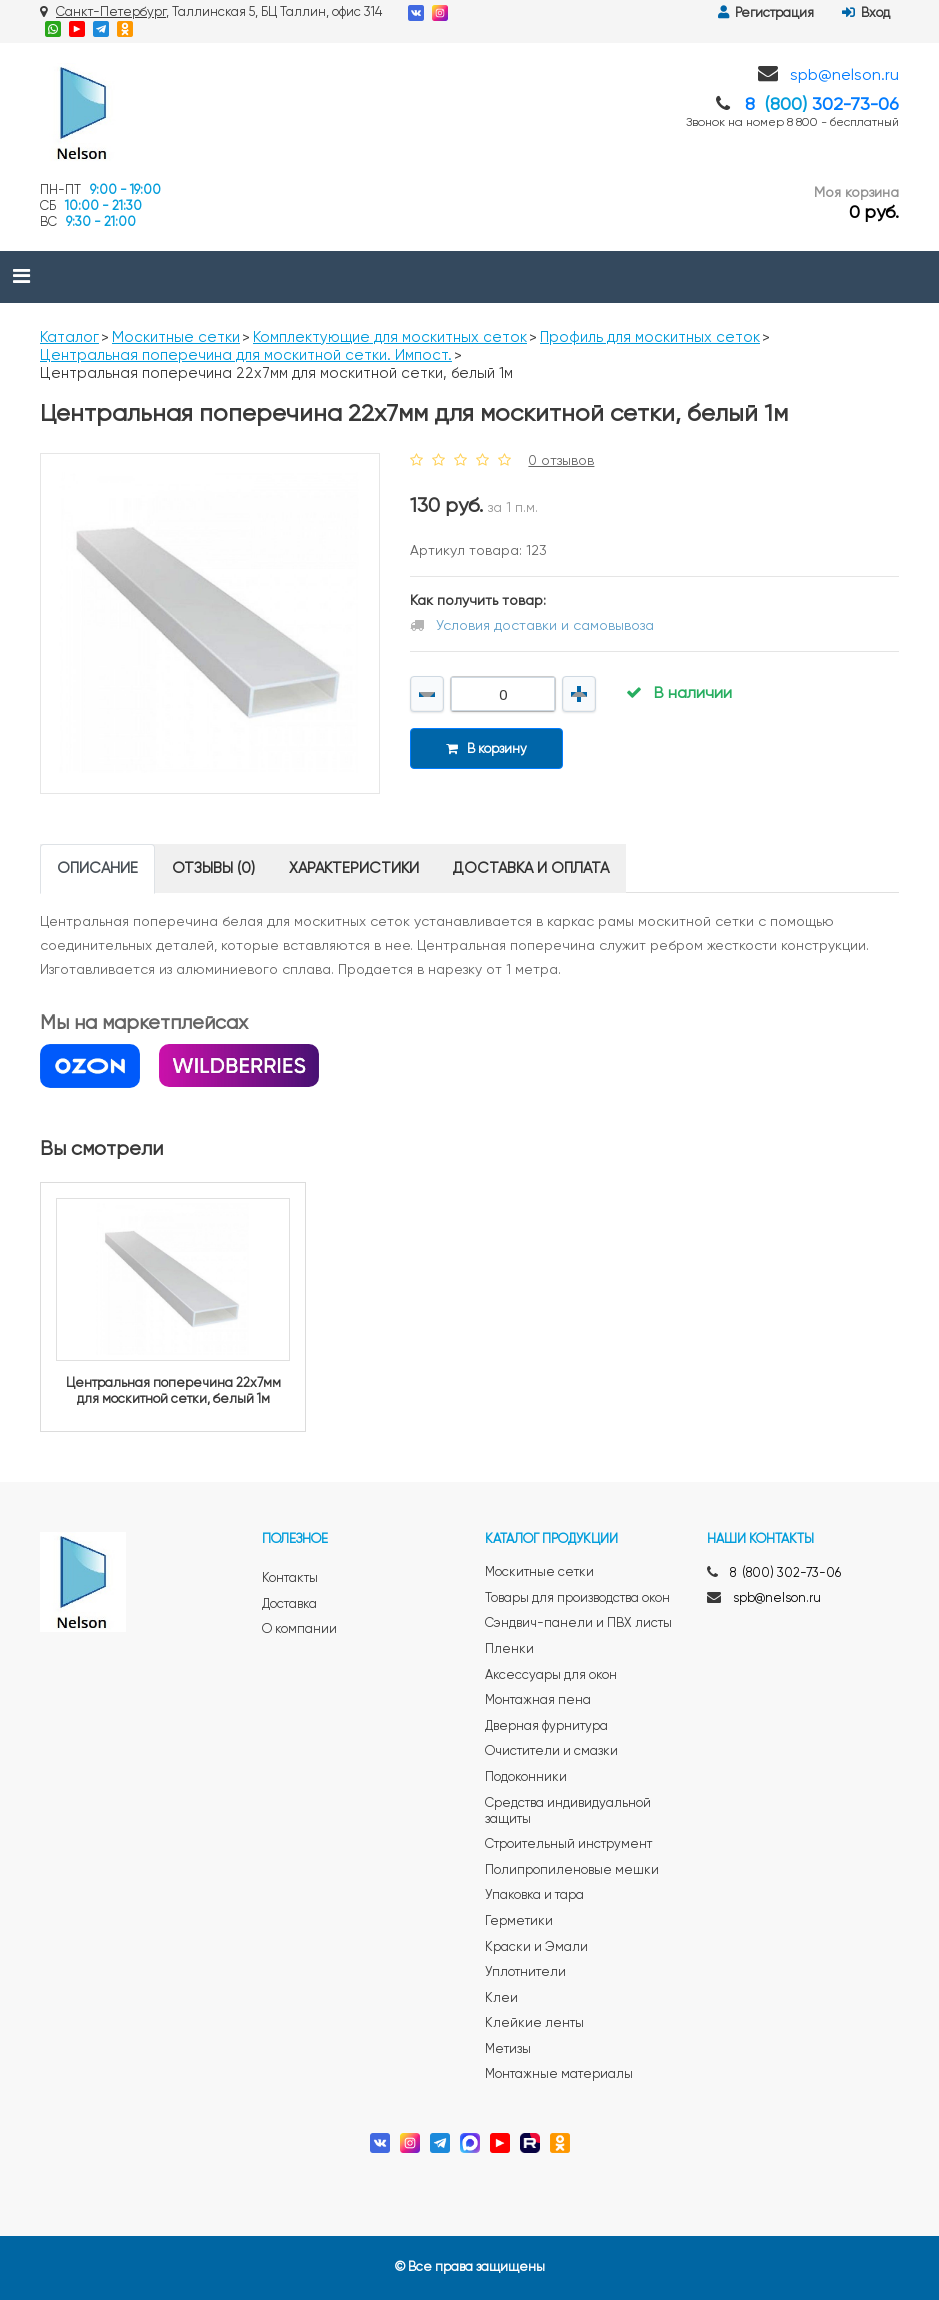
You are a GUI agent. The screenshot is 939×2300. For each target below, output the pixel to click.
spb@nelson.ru (844, 76)
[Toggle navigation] (21, 277)
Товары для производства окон (577, 1598)
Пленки (509, 1649)
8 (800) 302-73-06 (785, 1573)
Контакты (290, 1578)
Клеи (501, 1998)
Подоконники (526, 1777)
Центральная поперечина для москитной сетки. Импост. (246, 355)
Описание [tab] (97, 868)
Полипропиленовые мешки (572, 1870)
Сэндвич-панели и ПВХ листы (578, 1623)
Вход (866, 13)
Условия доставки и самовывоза (545, 626)
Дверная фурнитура (546, 1726)
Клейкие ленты (534, 2023)
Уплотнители (525, 1972)
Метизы (508, 2049)
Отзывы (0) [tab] (213, 868)
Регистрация (766, 13)
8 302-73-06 (822, 105)
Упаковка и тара (534, 1895)
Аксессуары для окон (551, 1675)
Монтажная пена (538, 1700)
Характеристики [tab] (354, 868)
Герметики (519, 1921)
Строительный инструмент (568, 1844)
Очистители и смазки (551, 1751)
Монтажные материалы (559, 2074)
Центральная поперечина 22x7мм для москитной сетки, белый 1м (173, 1391)
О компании (299, 1629)
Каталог (69, 337)
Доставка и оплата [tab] (531, 868)
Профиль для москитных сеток (650, 337)
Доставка (289, 1604)
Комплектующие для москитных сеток (390, 337)
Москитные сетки (176, 337)
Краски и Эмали (536, 1947)
